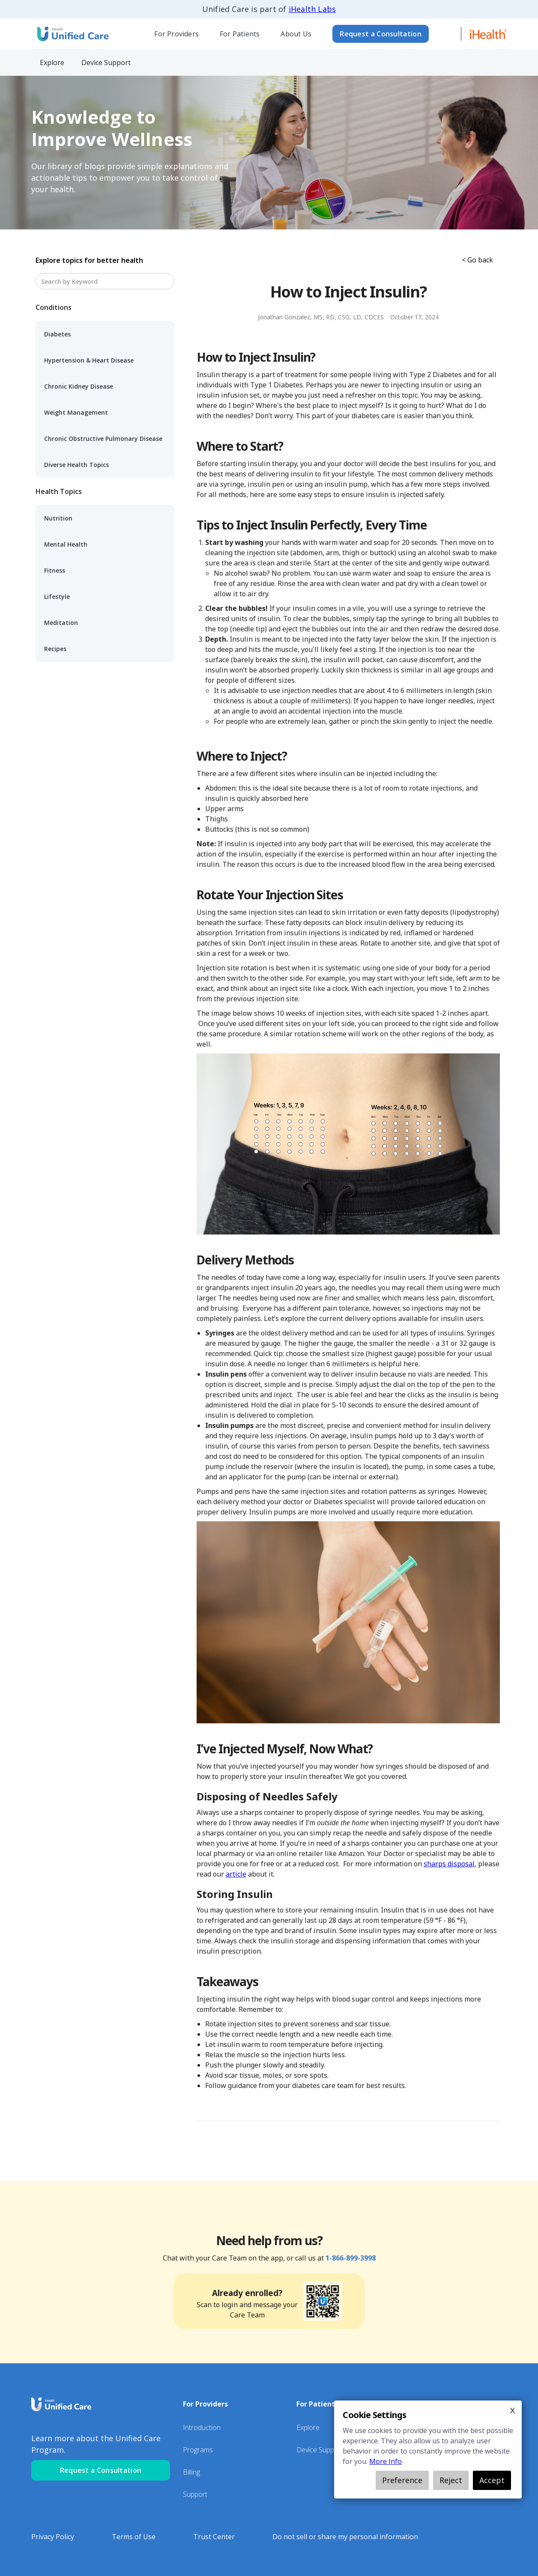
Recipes (55, 649)
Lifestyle (57, 596)
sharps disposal (449, 1863)
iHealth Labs (312, 9)
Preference (402, 2480)
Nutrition (58, 518)
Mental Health (65, 544)
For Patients (240, 34)
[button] (177, 34)
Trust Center (214, 2536)
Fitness (54, 570)
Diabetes (57, 334)
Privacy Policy (52, 2536)
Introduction (202, 2427)
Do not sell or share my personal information (345, 2536)
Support (195, 2494)
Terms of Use (133, 2536)
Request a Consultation (380, 34)
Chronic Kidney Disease (78, 386)
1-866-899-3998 (351, 2258)
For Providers (176, 34)
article (236, 1874)
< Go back (477, 260)
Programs (198, 2449)
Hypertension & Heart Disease (89, 360)
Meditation (61, 623)
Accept (492, 2480)
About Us (296, 34)
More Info (385, 2461)
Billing (191, 2472)
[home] (72, 33)
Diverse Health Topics (76, 465)
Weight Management (76, 412)
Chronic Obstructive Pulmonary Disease (103, 438)
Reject (450, 2480)
